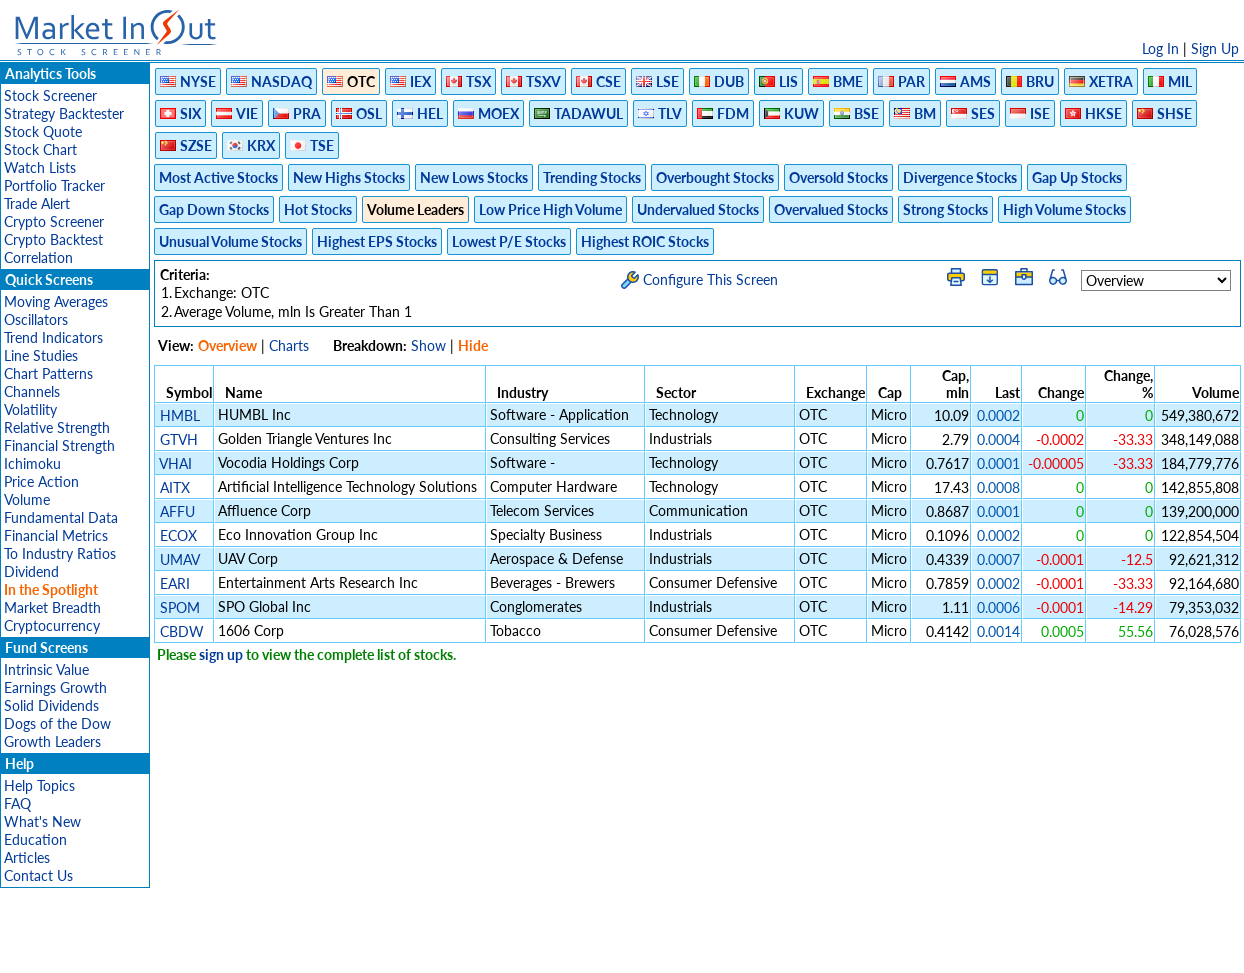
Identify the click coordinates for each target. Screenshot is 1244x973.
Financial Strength (59, 445)
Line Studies (41, 355)
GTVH (179, 439)
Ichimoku (32, 463)
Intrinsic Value (46, 669)
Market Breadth (52, 607)
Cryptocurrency (52, 625)
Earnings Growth (55, 687)
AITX (175, 487)
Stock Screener (50, 95)
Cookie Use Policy (706, 947)
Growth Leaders (52, 741)
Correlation (38, 257)
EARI (175, 583)
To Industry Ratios (60, 553)
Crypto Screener (54, 221)
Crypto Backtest (53, 239)
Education (35, 839)
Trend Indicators (53, 337)
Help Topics (39, 785)
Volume (27, 499)
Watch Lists (40, 167)
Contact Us (38, 875)
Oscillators (36, 319)
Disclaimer (393, 947)
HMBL (180, 415)
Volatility (30, 409)
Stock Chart (40, 149)
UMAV (179, 559)
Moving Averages (56, 301)
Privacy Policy (480, 947)
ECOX (178, 535)
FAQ (17, 803)
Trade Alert (37, 203)
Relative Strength (57, 427)
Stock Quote (43, 131)
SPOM (180, 607)
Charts (289, 345)
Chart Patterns (48, 373)
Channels (32, 391)
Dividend (31, 571)
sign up (221, 654)
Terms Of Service (587, 947)
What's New (42, 821)
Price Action (41, 481)
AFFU (177, 511)
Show (428, 345)
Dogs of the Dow (57, 723)
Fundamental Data (61, 517)
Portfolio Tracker (54, 185)
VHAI (175, 463)
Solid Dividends (51, 705)
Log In (1160, 48)
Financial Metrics (56, 535)
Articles (27, 857)
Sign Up (1215, 48)
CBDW (182, 631)
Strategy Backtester (64, 113)
